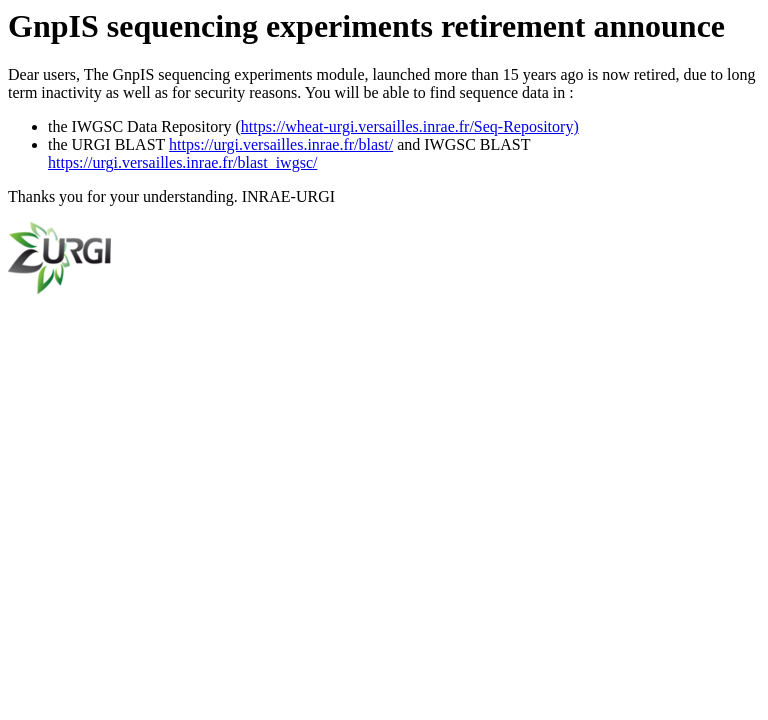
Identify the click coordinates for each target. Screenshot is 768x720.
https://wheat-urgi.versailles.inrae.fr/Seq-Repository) (410, 126)
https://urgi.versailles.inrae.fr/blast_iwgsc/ (182, 162)
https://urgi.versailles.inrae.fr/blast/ (281, 144)
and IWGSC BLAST (461, 144)
